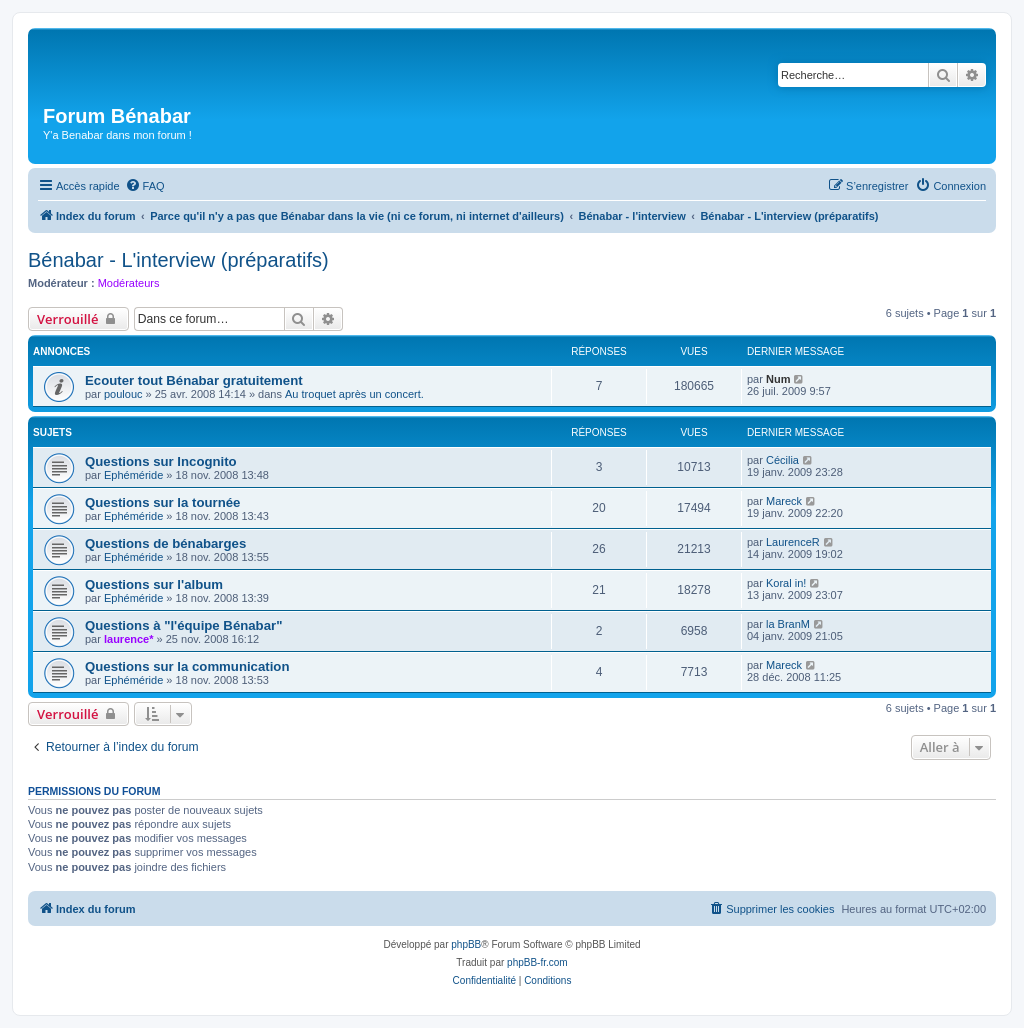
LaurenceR (793, 542)
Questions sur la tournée (162, 502)
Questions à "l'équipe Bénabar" (183, 625)
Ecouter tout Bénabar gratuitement (194, 380)
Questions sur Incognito (161, 461)
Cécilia (782, 460)
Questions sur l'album (154, 584)
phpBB (466, 944)
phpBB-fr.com (537, 962)
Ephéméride (133, 475)
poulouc (123, 394)
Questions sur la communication (187, 666)
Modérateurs (129, 283)
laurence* (129, 639)
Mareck (784, 501)
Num (778, 379)
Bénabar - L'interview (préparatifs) (178, 260)
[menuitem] (145, 186)
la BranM (788, 624)
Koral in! (786, 583)
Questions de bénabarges (165, 543)
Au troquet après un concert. (354, 394)
